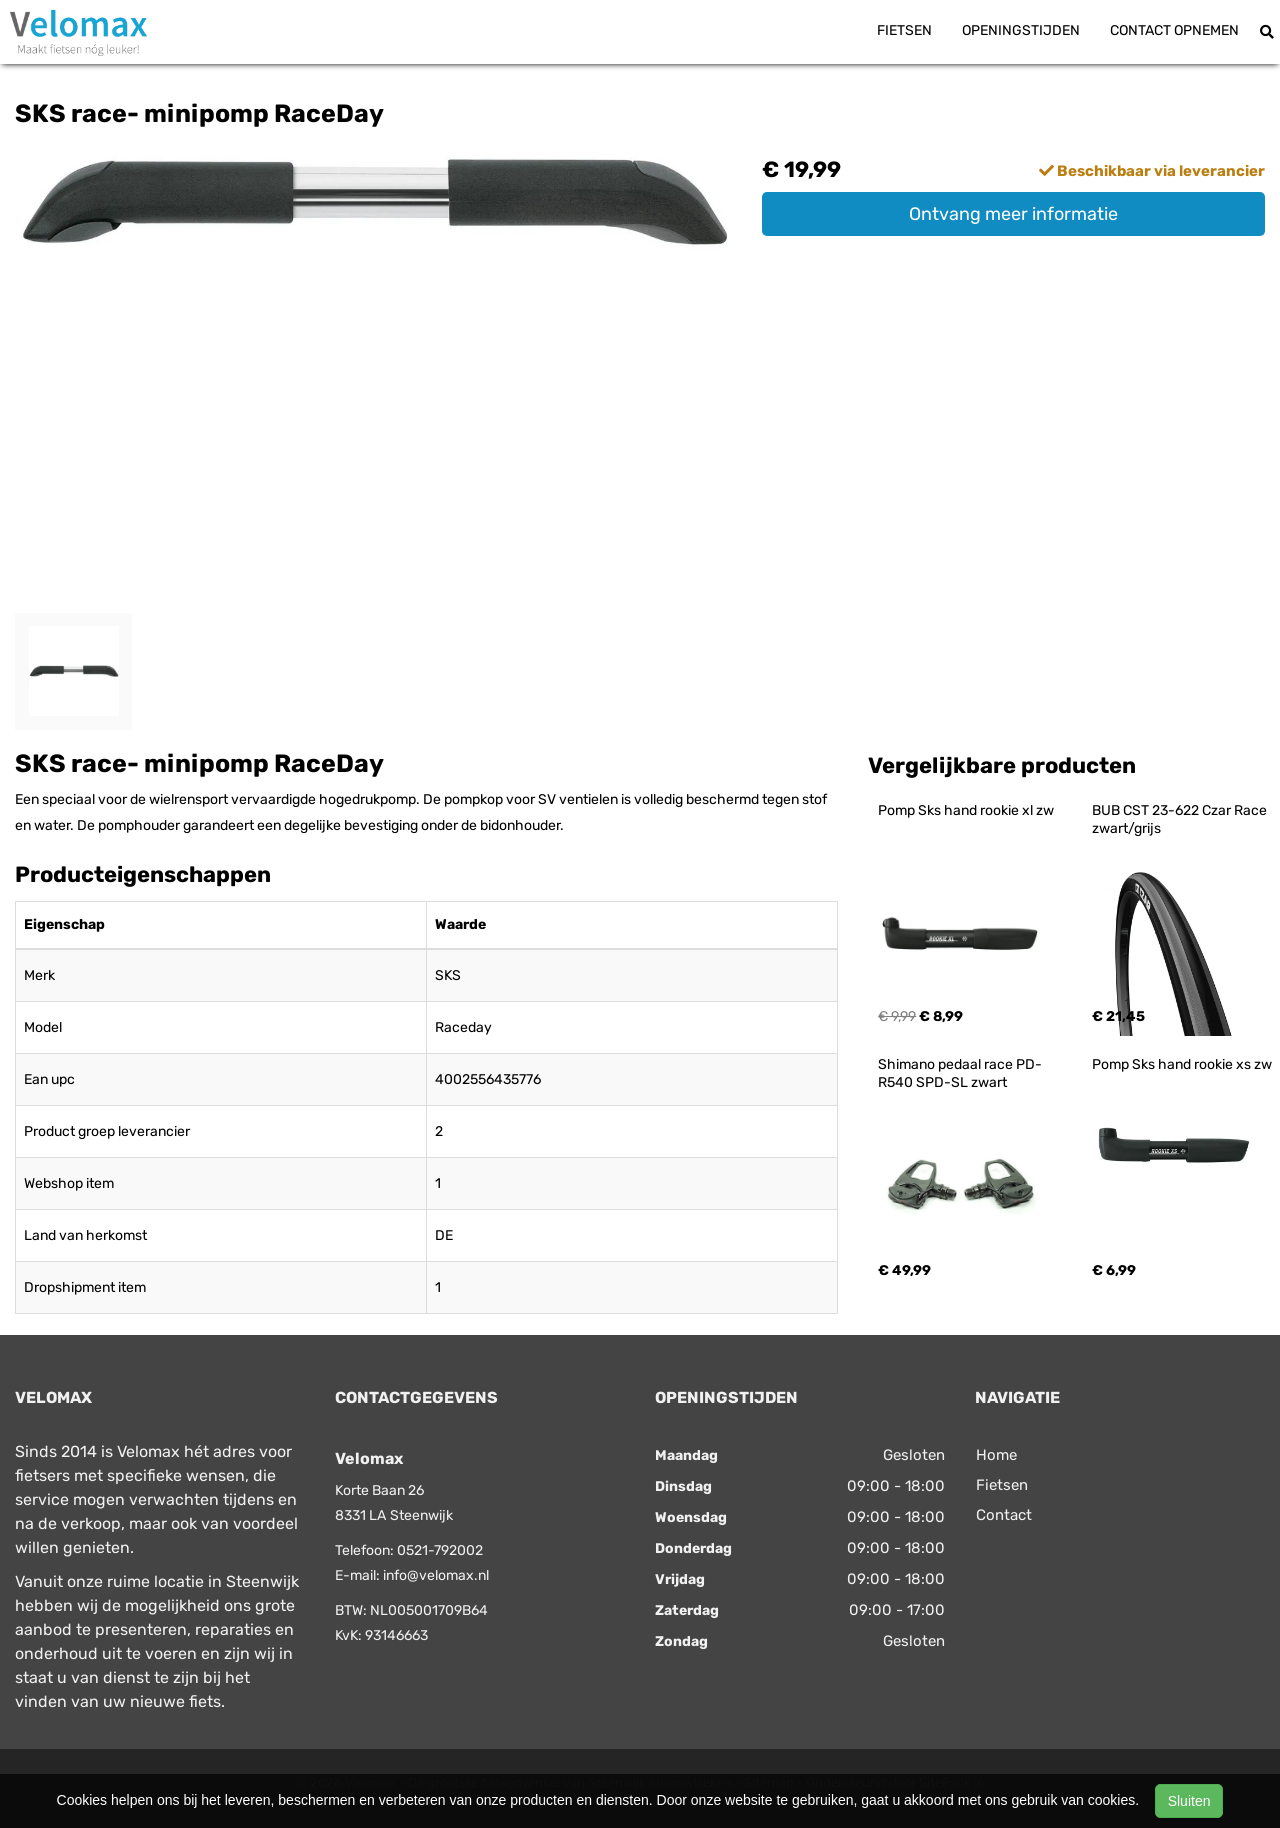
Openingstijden (1021, 30)
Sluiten (1189, 1801)
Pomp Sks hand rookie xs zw (1182, 1064)
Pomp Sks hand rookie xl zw (966, 810)
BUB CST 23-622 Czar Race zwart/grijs (1181, 819)
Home (996, 1455)
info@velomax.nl (436, 1575)
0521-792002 (440, 1550)
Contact (1004, 1515)
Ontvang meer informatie (1013, 214)
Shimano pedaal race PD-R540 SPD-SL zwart (960, 1073)
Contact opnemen (1174, 30)
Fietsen (904, 30)
